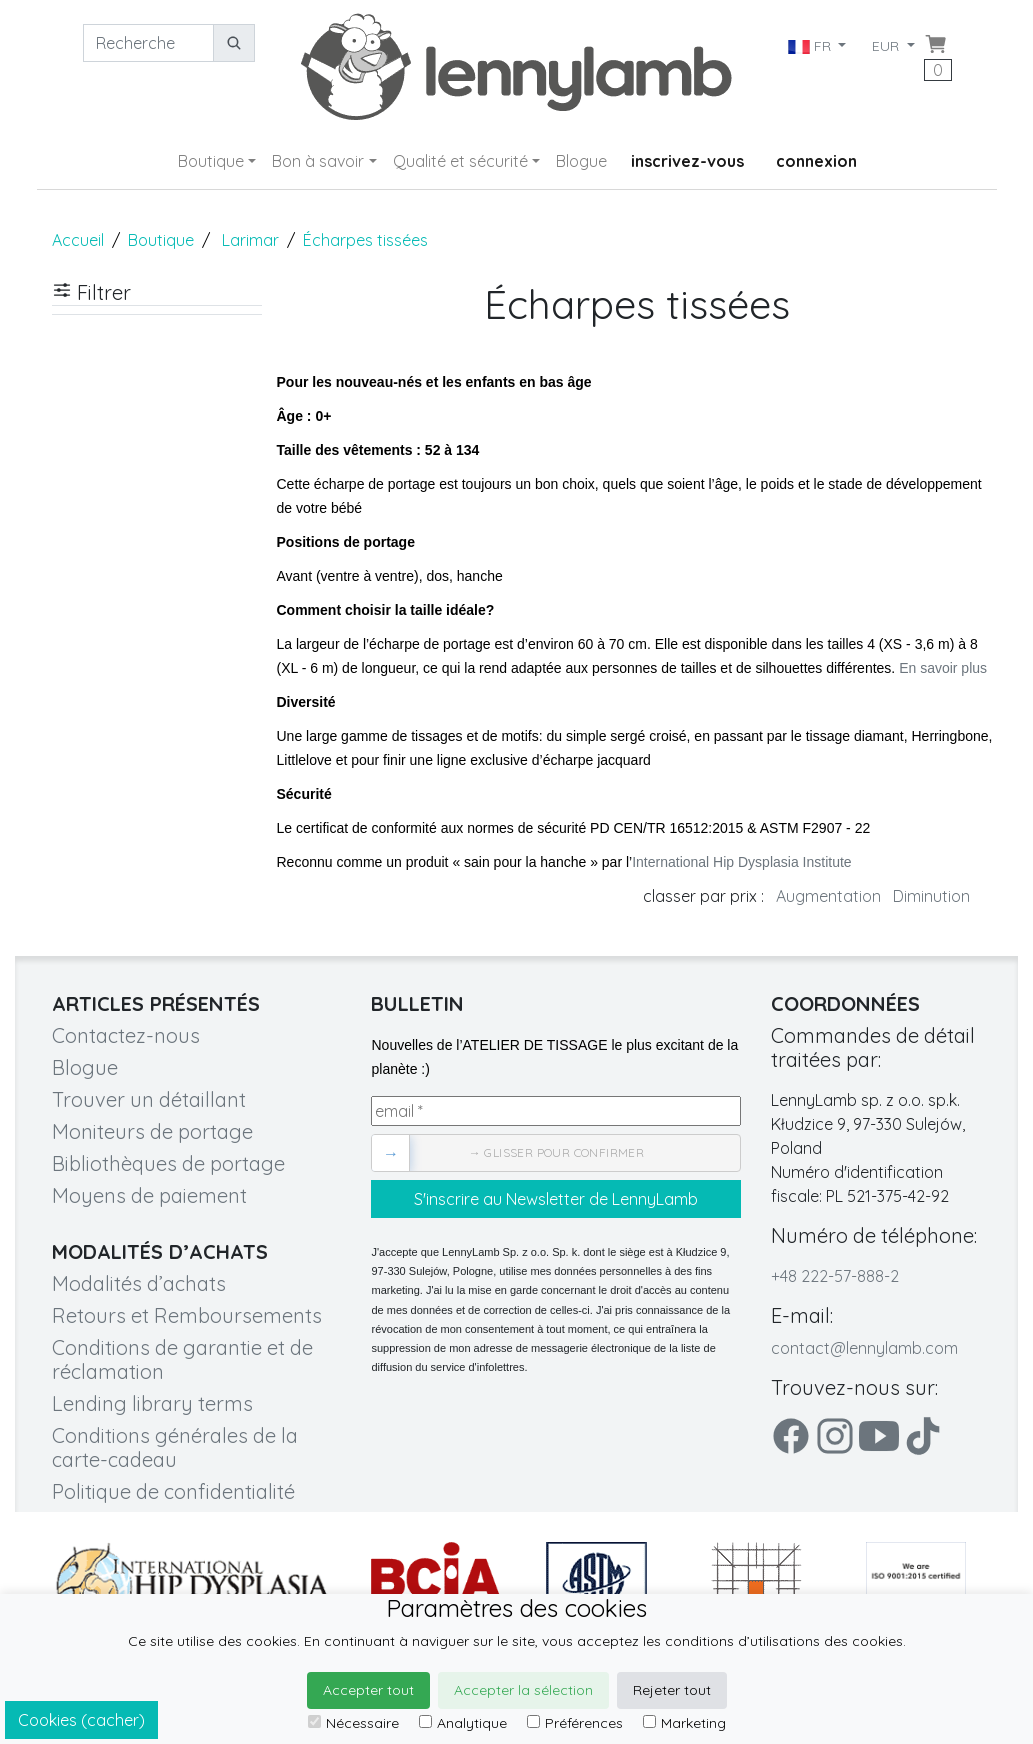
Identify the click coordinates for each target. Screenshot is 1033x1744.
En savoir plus (943, 668)
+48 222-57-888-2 (835, 1276)
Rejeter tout (672, 1690)
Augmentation (828, 896)
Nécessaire (353, 1723)
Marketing (684, 1723)
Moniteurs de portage (152, 1131)
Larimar (250, 240)
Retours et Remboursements (187, 1315)
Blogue (581, 161)
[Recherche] (148, 43)
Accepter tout (368, 1690)
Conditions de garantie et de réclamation (182, 1359)
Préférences (575, 1723)
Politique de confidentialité (173, 1491)
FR (810, 46)
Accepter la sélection (523, 1690)
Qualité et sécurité (460, 161)
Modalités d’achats (139, 1283)
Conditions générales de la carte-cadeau (175, 1447)
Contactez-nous (126, 1035)
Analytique (463, 1723)
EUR (887, 46)
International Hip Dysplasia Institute (741, 862)
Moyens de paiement (149, 1195)
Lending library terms (152, 1403)
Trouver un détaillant (149, 1099)
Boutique (211, 161)
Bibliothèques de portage (168, 1163)
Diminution (931, 896)
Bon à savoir (318, 161)
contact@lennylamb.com (864, 1348)
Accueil (78, 240)
